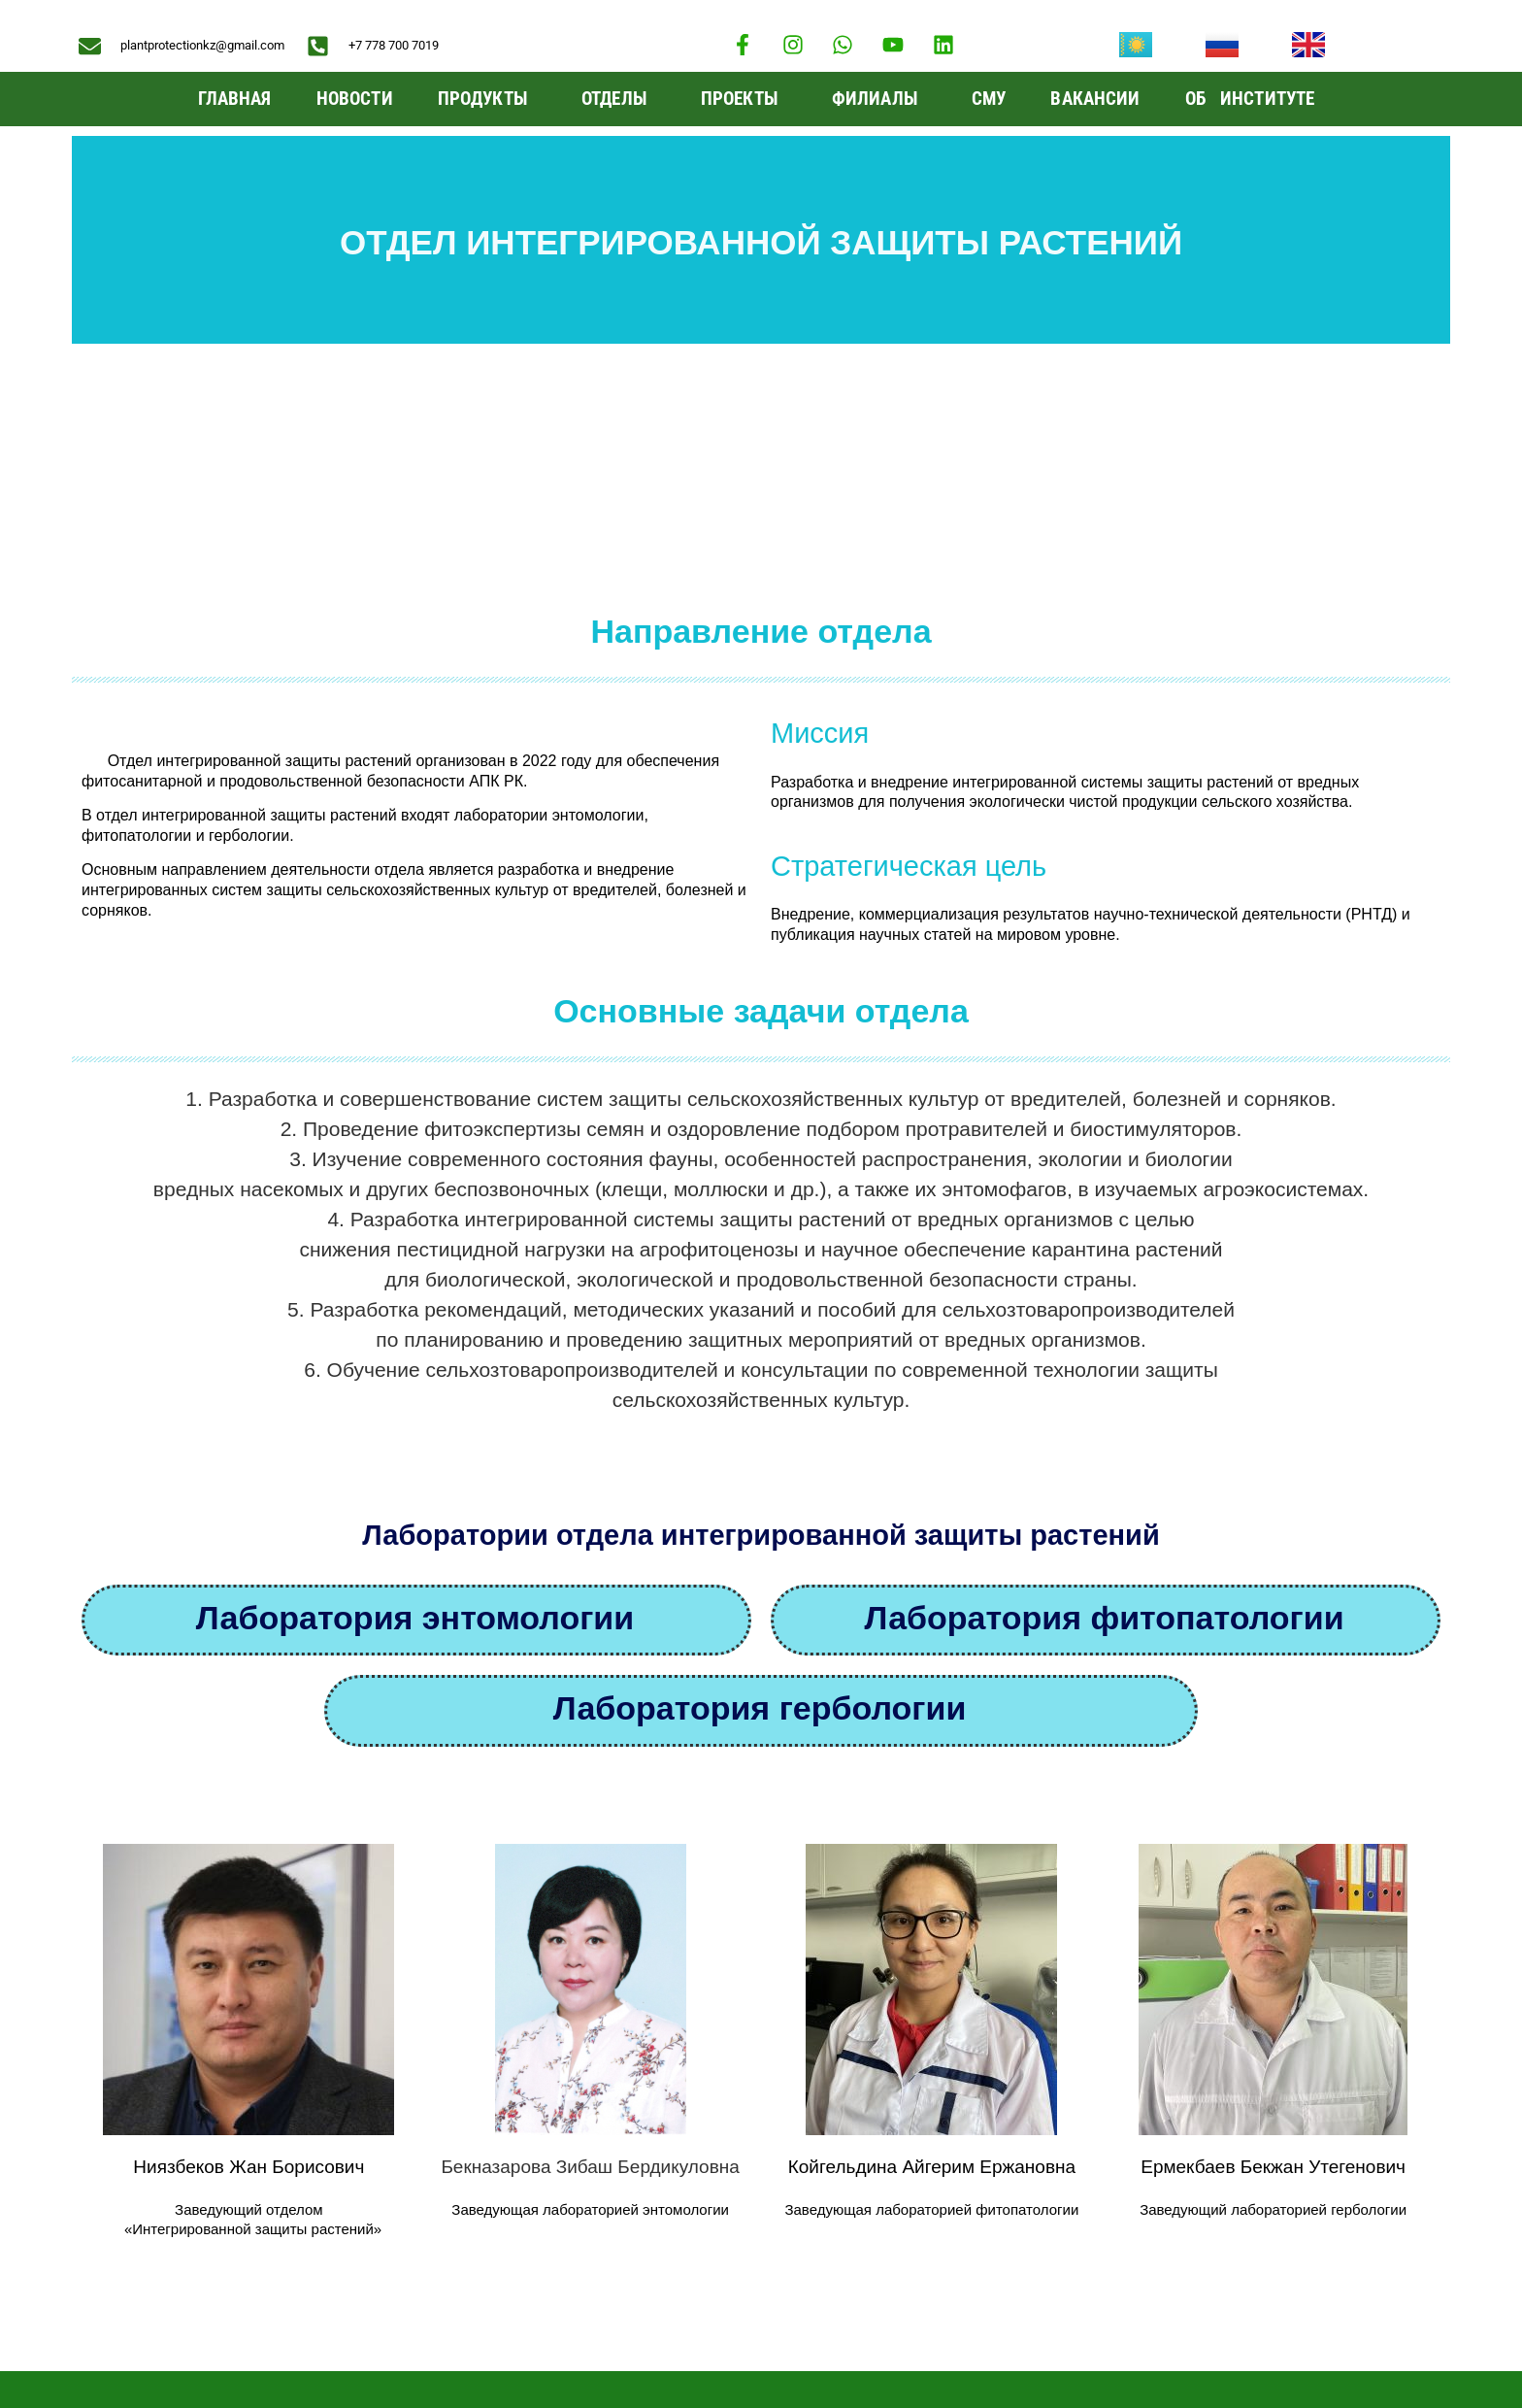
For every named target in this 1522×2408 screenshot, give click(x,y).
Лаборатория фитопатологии (1103, 1392)
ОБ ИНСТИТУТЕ (1255, 98)
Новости (354, 98)
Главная (235, 98)
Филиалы (879, 98)
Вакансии (1095, 98)
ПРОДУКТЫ (487, 98)
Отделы (618, 98)
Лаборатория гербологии (760, 1482)
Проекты (744, 98)
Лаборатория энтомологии (415, 1392)
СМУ (989, 98)
